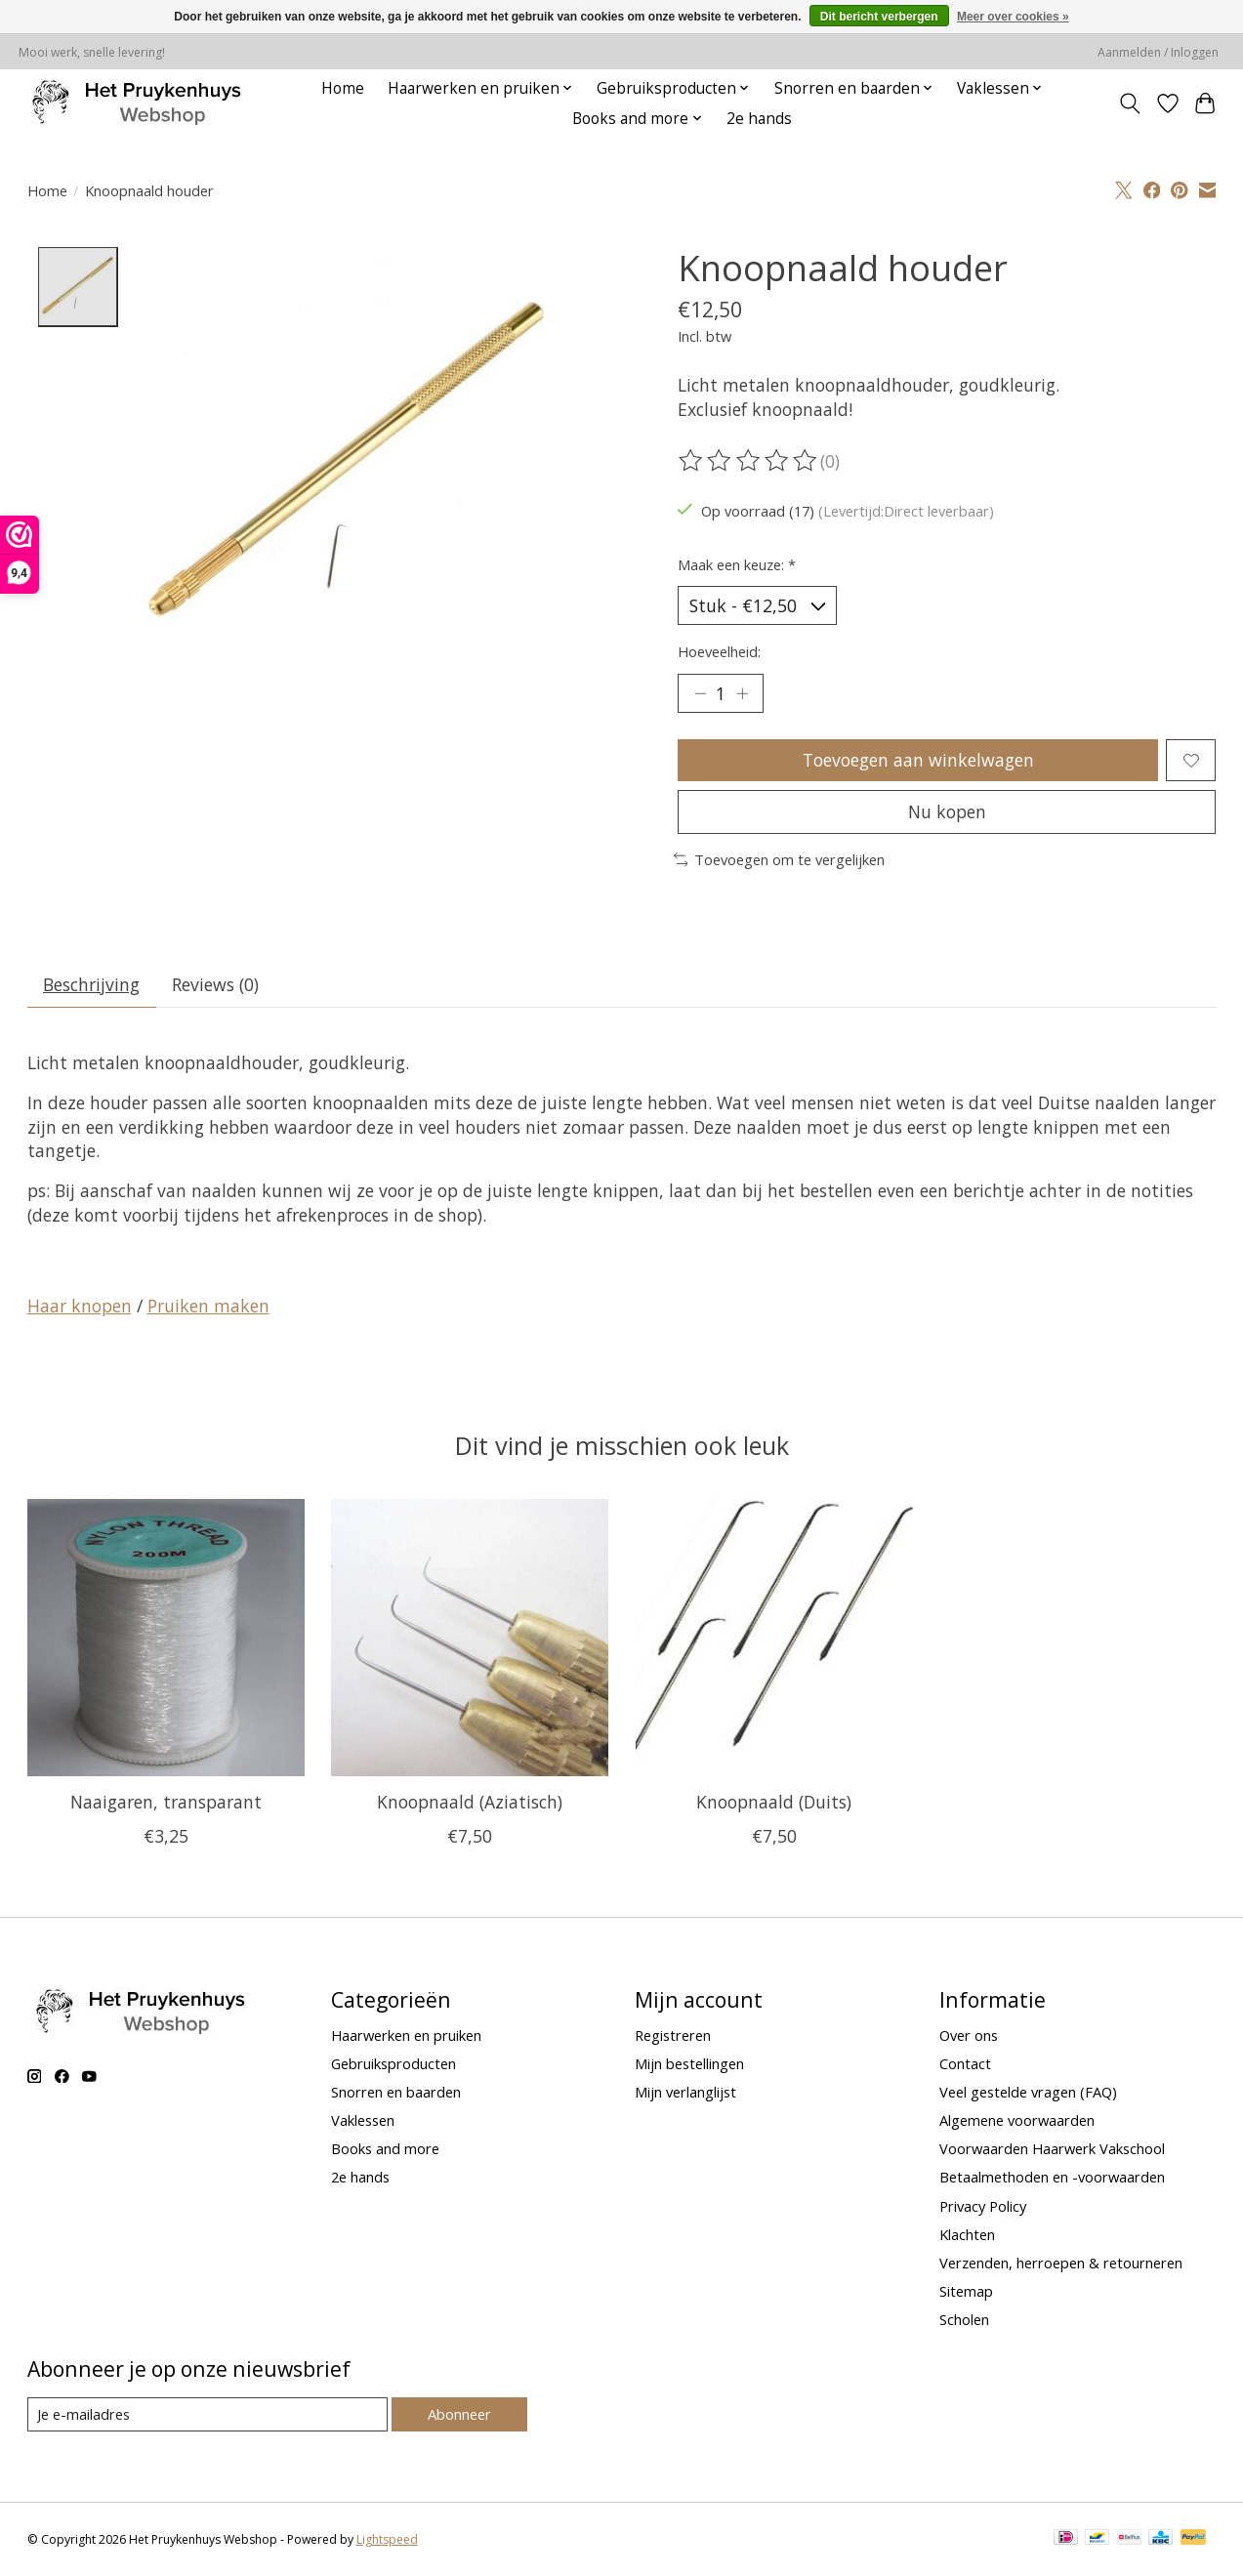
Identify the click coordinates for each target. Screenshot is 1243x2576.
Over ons (968, 2035)
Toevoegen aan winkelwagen (918, 759)
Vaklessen (362, 2120)
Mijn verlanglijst (685, 2091)
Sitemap (966, 2291)
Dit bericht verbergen (879, 16)
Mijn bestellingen (689, 2063)
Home (342, 88)
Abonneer (459, 2414)
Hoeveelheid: (719, 651)
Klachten (967, 2234)
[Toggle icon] (1129, 103)
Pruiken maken (208, 1305)
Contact (965, 2063)
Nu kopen (947, 811)
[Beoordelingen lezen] (749, 461)
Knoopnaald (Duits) (773, 1801)
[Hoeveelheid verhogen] (742, 693)
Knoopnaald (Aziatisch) (469, 1801)
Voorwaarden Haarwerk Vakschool (1052, 2148)
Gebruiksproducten (393, 2063)
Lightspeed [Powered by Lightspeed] (387, 2539)
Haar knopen (79, 1305)
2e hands (759, 118)
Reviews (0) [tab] (215, 984)
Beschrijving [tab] (91, 984)
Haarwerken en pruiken (406, 2035)
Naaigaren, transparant (165, 1801)
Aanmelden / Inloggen (1158, 52)
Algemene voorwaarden (1017, 2120)
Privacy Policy (982, 2206)
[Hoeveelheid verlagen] (699, 693)
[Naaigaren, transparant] (166, 1637)
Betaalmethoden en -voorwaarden (1052, 2176)
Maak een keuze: (737, 564)
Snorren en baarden (396, 2091)
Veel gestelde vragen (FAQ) (1028, 2091)
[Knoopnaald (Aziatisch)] (469, 1637)
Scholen (964, 2319)
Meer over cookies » (1013, 16)
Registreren (673, 2035)
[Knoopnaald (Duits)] (773, 1637)
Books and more (385, 2148)
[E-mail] (207, 2414)
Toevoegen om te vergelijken (780, 859)
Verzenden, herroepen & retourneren (1060, 2262)
